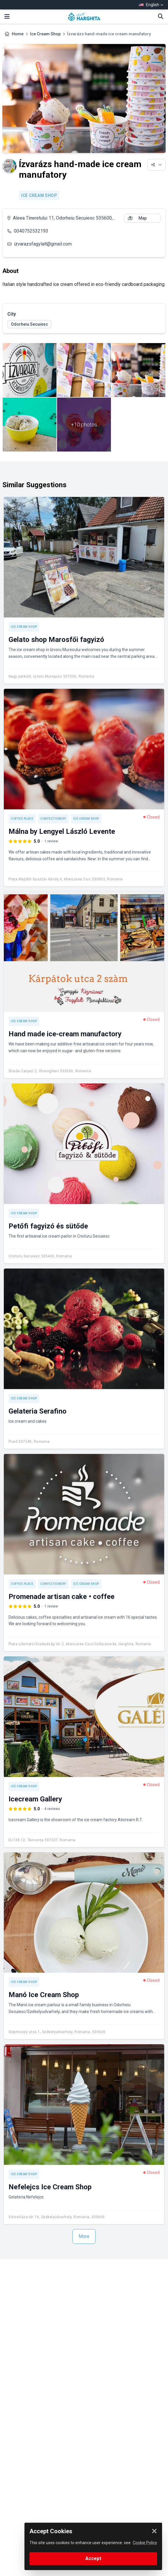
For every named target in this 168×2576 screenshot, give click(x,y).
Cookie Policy (145, 2542)
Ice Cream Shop (45, 34)
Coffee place (22, 818)
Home (18, 34)
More (84, 2236)
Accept (93, 2558)
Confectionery (53, 818)
